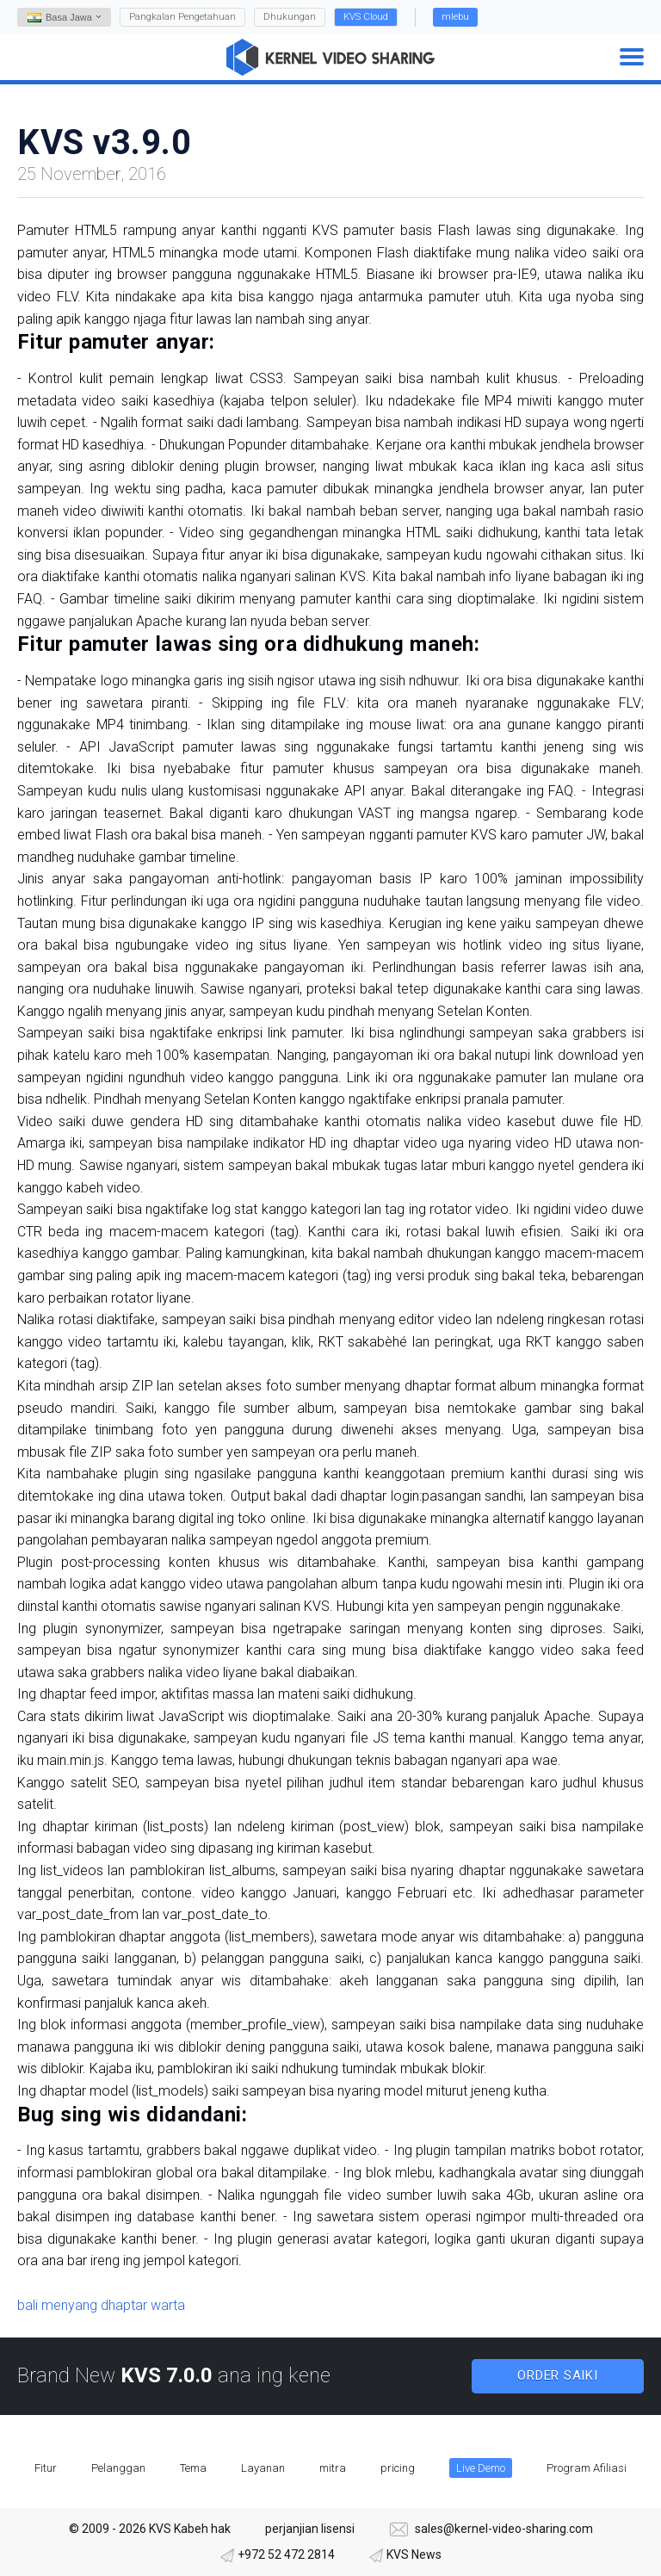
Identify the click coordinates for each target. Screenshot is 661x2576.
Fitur (45, 2467)
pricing (397, 2467)
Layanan (263, 2467)
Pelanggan (118, 2467)
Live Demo (480, 2467)
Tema (193, 2467)
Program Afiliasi (587, 2467)
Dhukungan (289, 16)
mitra (332, 2467)
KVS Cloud (365, 16)
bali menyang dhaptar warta (101, 2305)
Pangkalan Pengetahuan (182, 16)
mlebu (455, 16)
